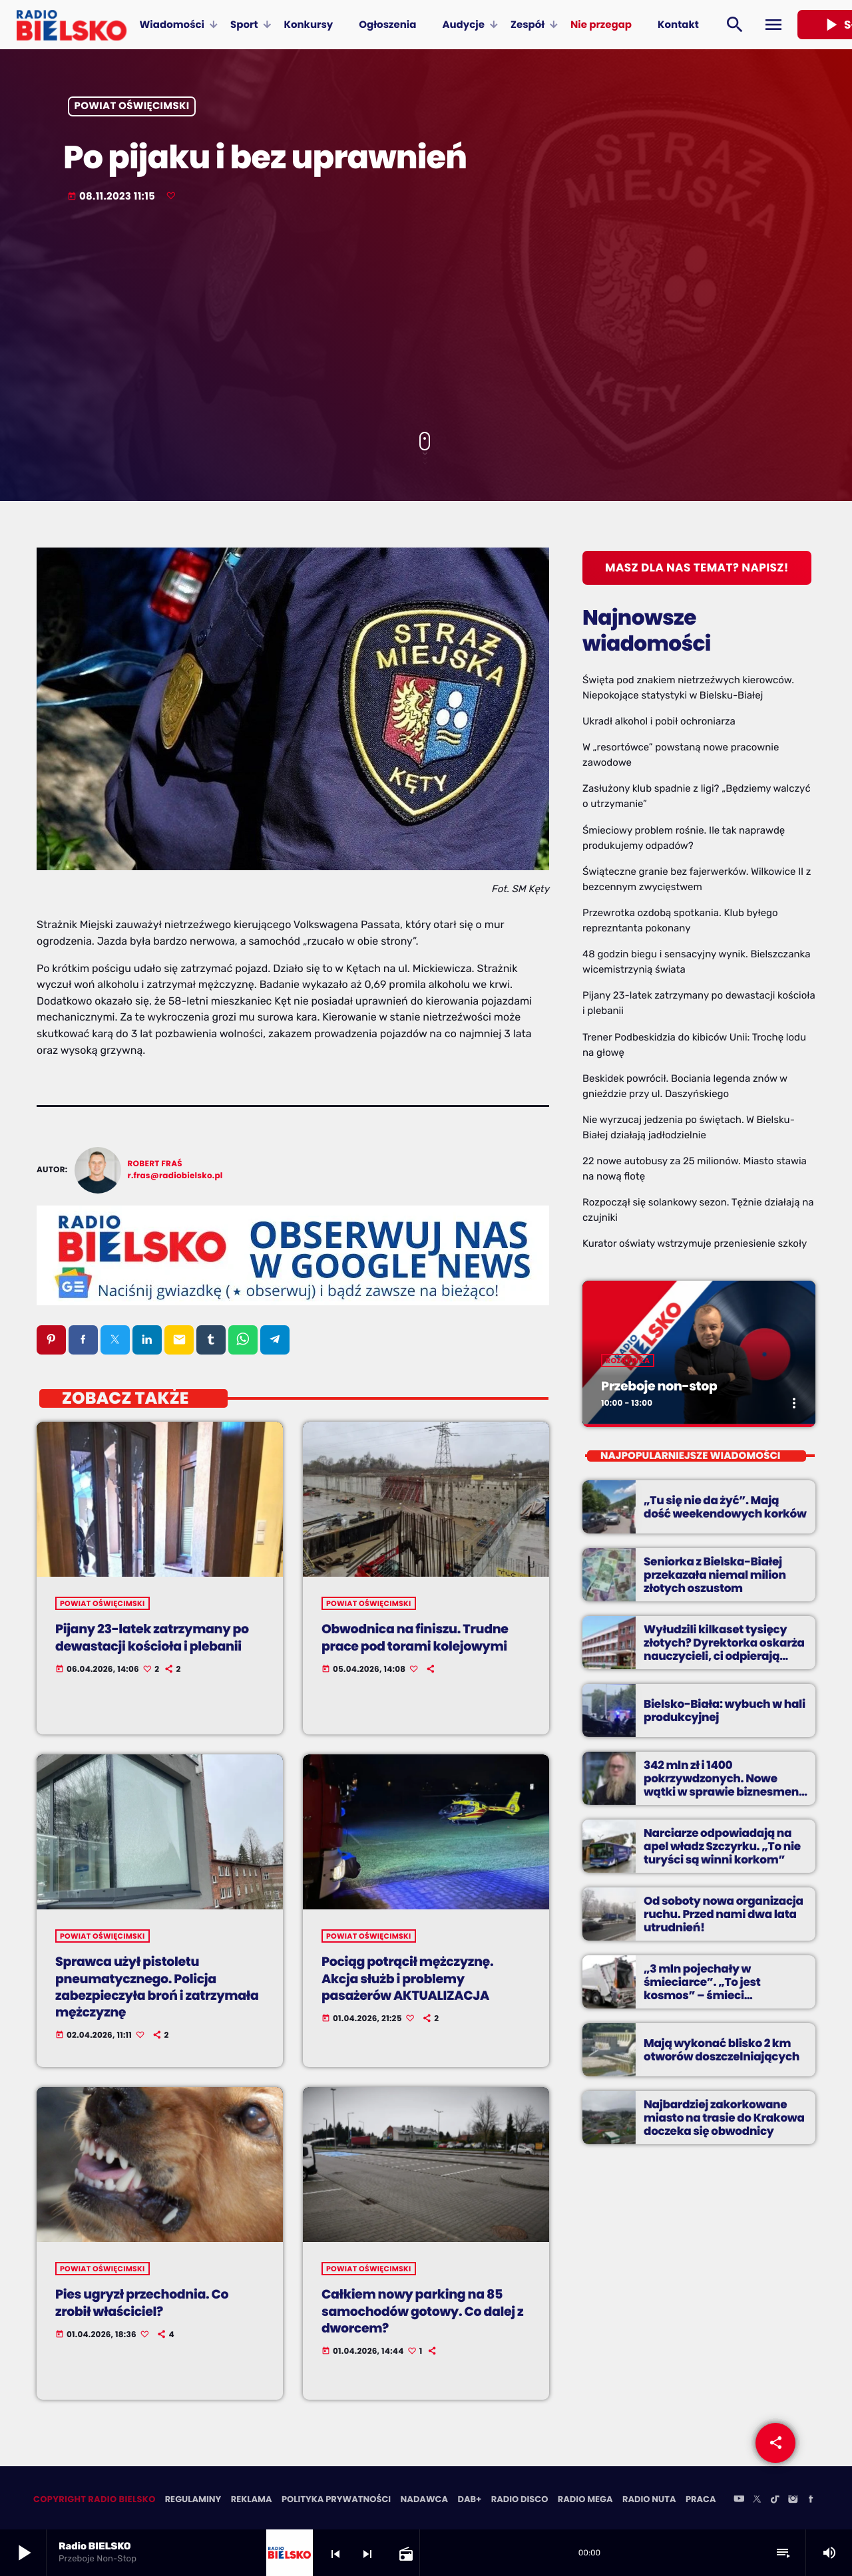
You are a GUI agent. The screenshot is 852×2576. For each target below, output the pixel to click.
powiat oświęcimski (132, 107)
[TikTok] (774, 2501)
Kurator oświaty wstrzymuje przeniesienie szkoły (694, 1243)
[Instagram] (792, 2501)
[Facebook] (810, 2501)
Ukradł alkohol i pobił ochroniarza (659, 721)
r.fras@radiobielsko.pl (175, 1176)
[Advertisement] (426, 319)
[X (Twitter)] (756, 2501)
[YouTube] (739, 2501)
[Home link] (71, 24)
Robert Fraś (155, 1164)
